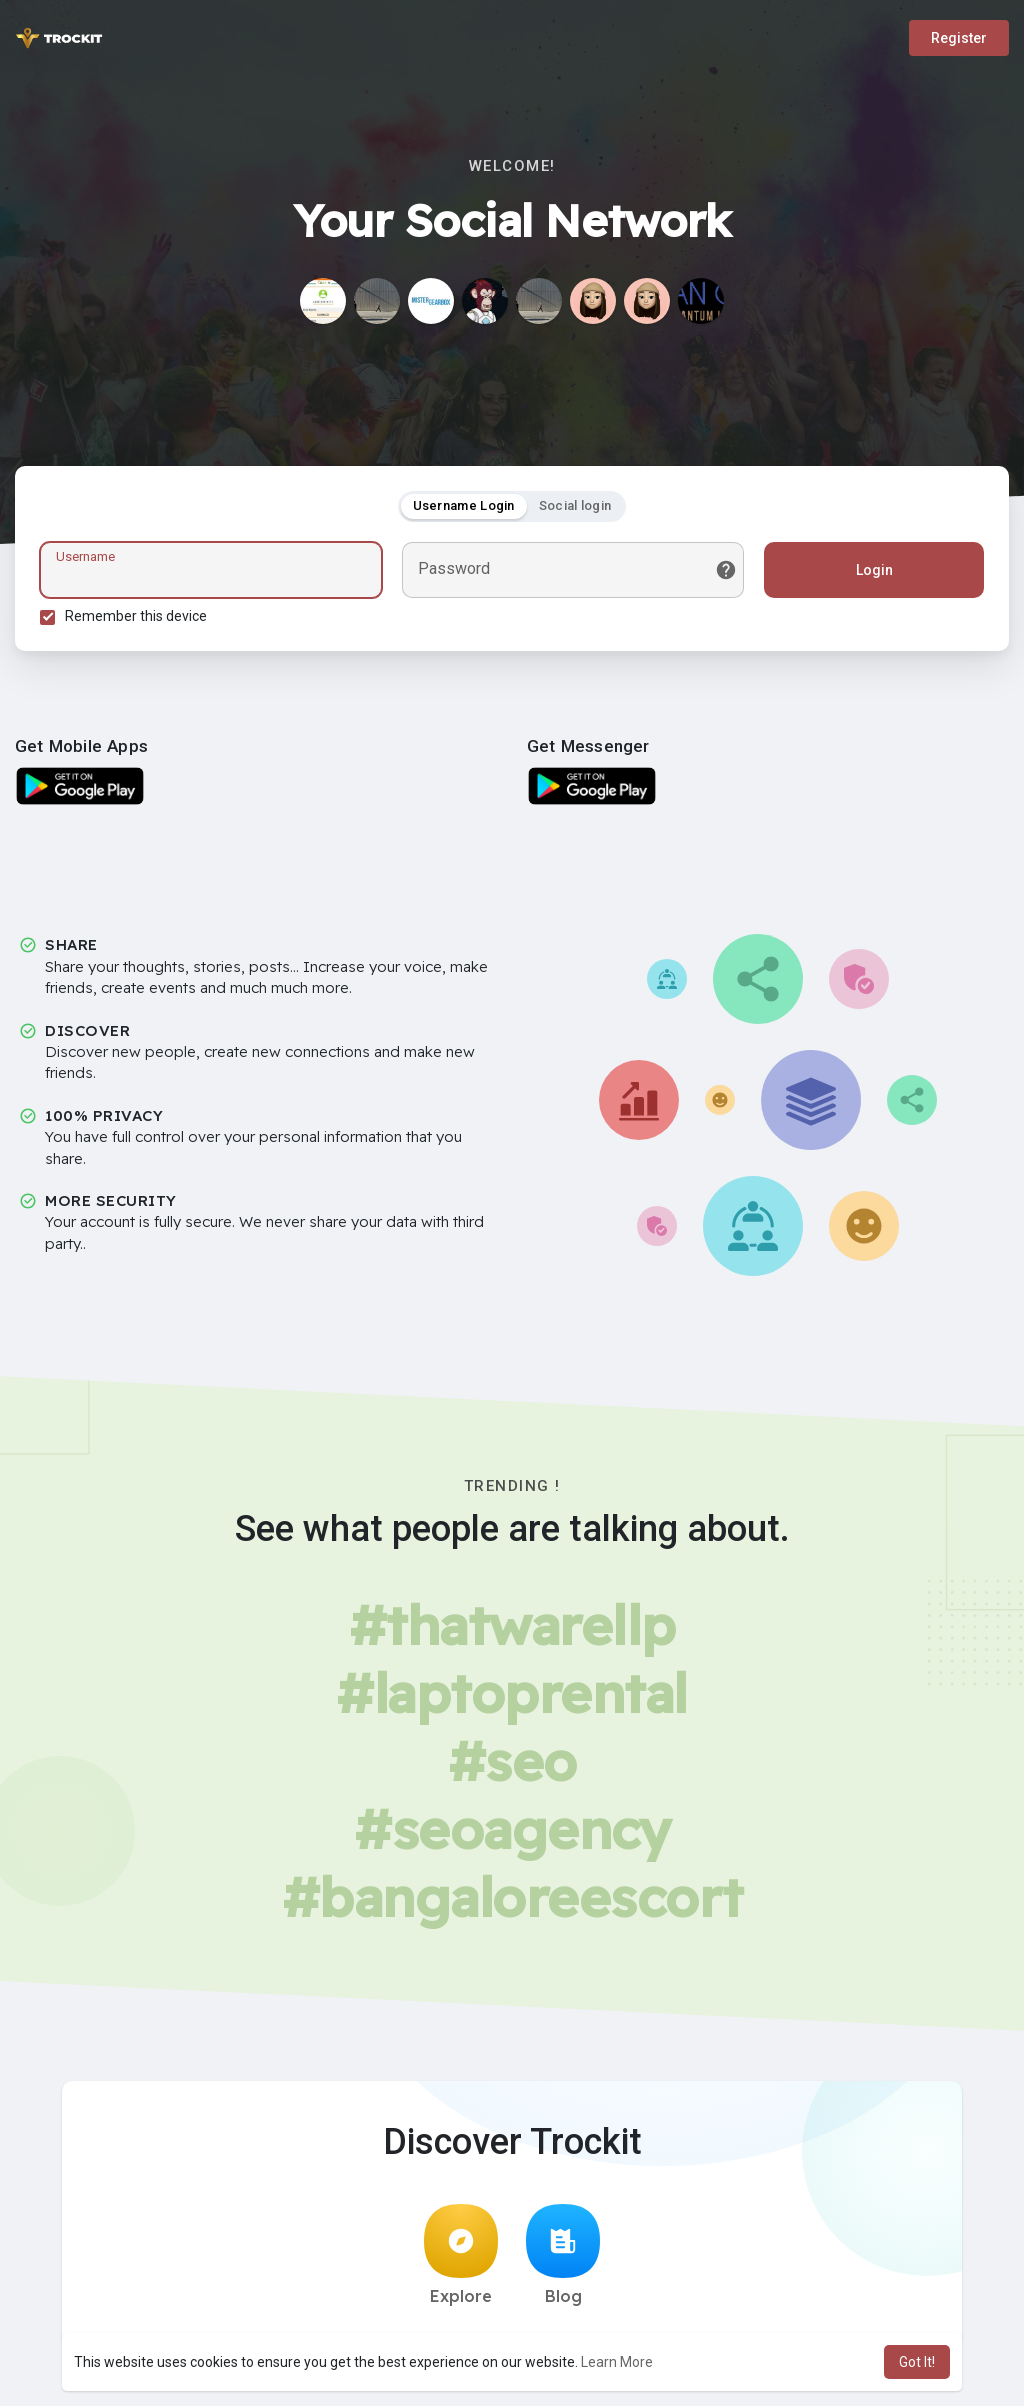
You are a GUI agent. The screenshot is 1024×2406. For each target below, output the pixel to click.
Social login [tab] (575, 505)
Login (874, 570)
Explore (461, 2255)
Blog (563, 2255)
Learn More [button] (617, 2362)
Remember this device (136, 616)
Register (959, 38)
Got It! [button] (917, 2362)
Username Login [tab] (464, 505)
